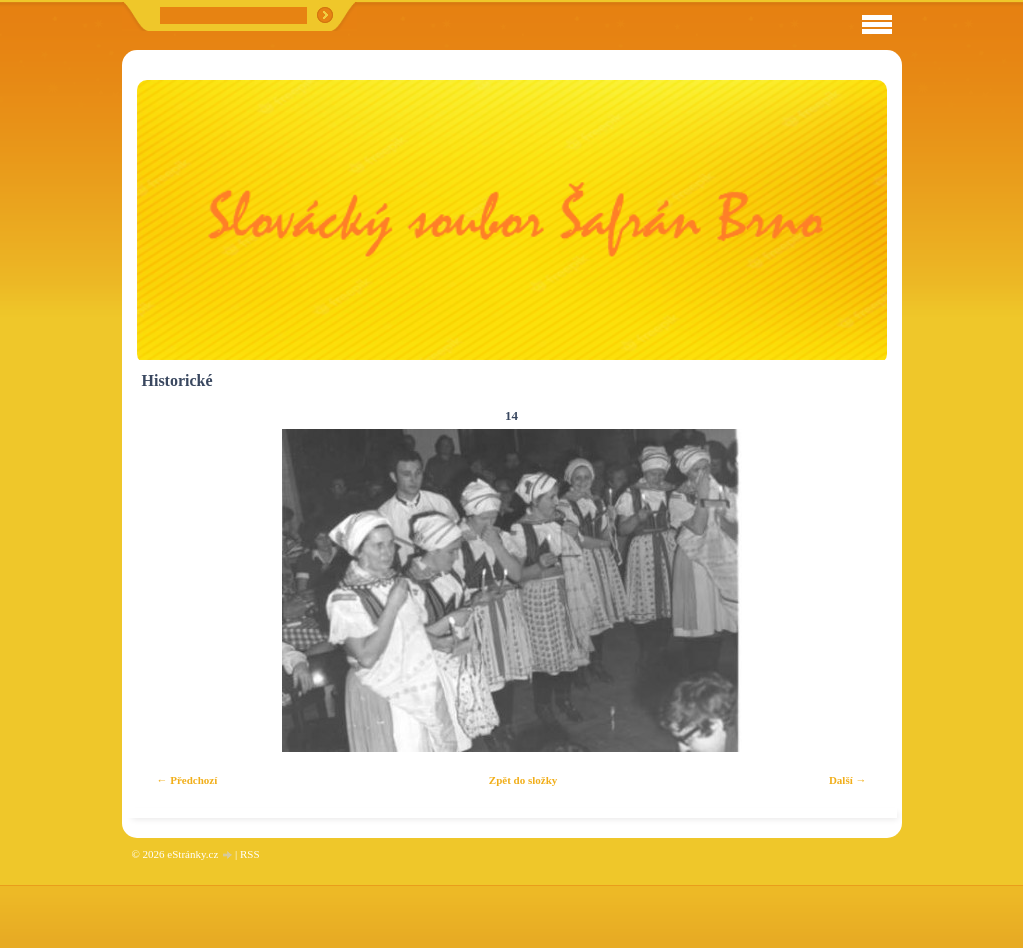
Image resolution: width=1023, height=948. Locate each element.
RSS (250, 854)
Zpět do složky (523, 780)
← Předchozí (187, 780)
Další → (848, 780)
